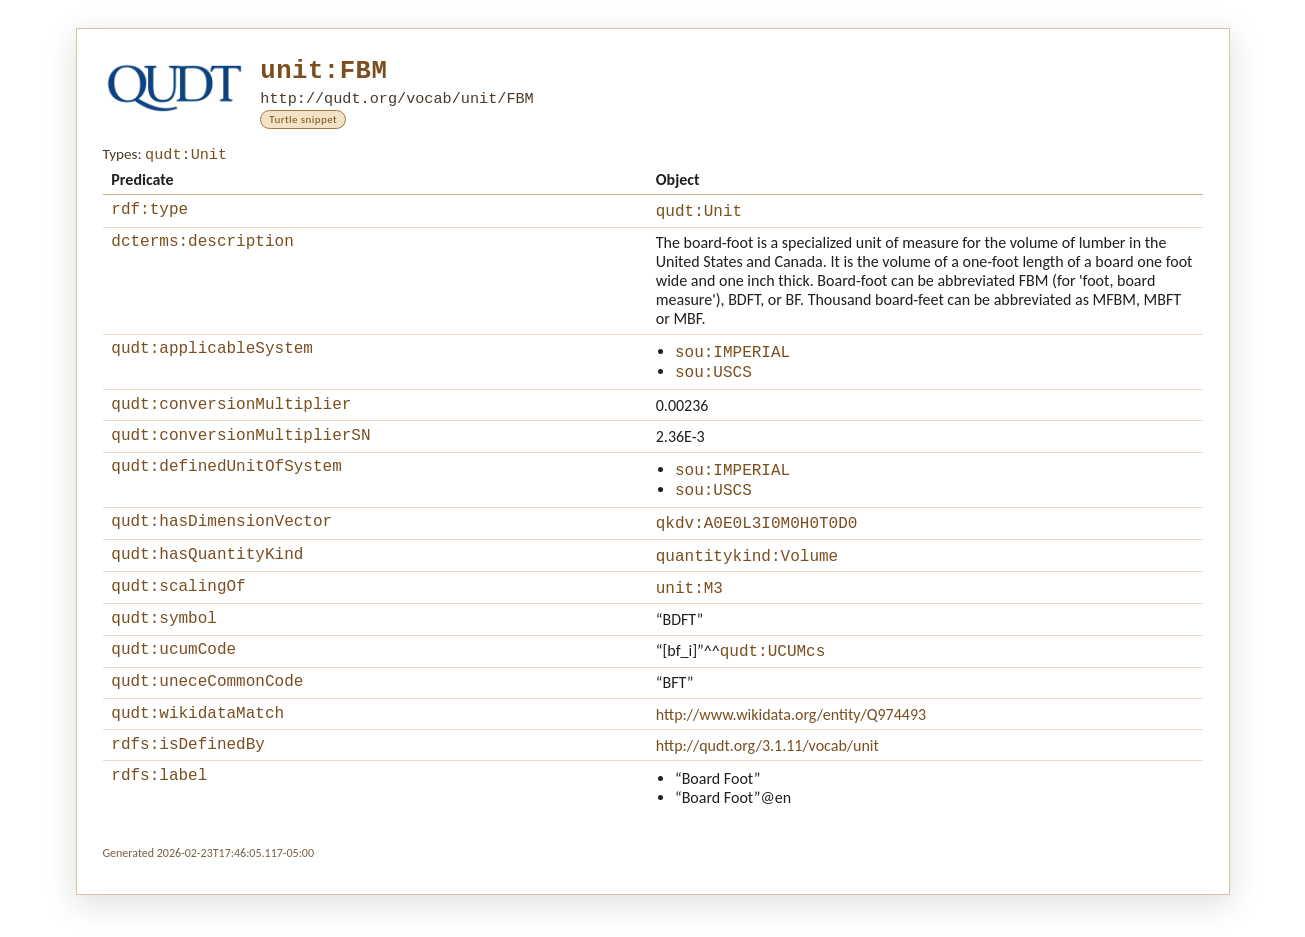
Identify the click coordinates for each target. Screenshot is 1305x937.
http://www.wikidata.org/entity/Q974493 (791, 750)
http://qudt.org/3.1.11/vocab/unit (767, 784)
